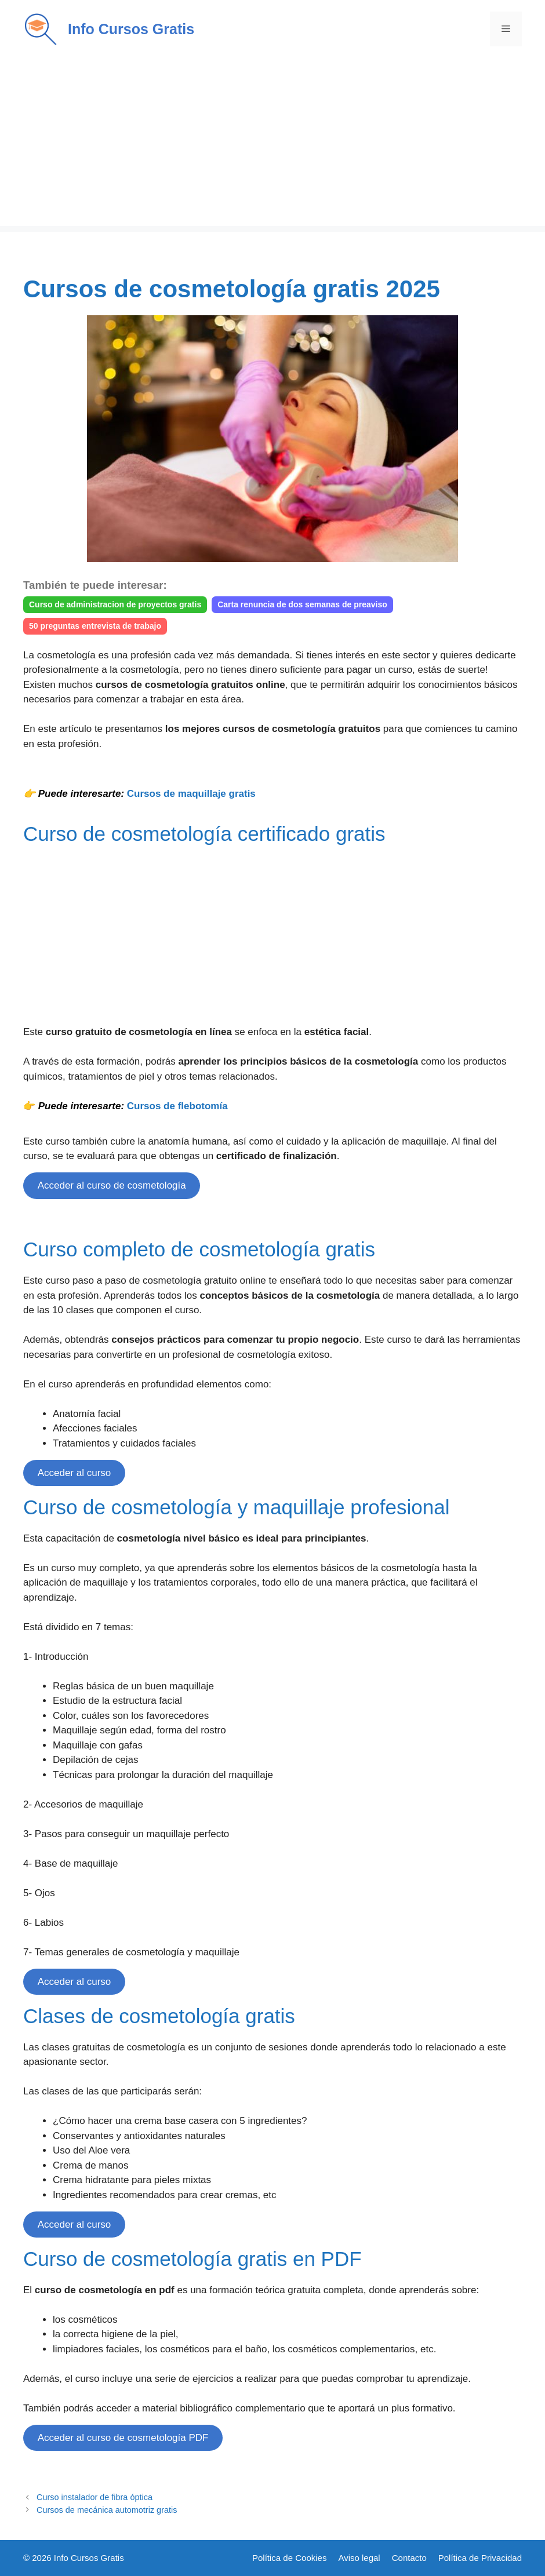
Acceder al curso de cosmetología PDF (123, 2437)
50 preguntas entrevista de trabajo (95, 626)
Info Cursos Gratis (131, 29)
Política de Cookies (289, 2558)
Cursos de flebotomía (177, 1106)
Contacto (409, 2558)
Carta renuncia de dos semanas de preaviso (302, 604)
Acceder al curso (74, 1472)
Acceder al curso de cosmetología (112, 1185)
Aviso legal (359, 2558)
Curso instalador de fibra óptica (94, 2497)
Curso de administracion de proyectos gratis (115, 604)
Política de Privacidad (480, 2558)
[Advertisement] (272, 145)
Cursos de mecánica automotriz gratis (107, 2510)
